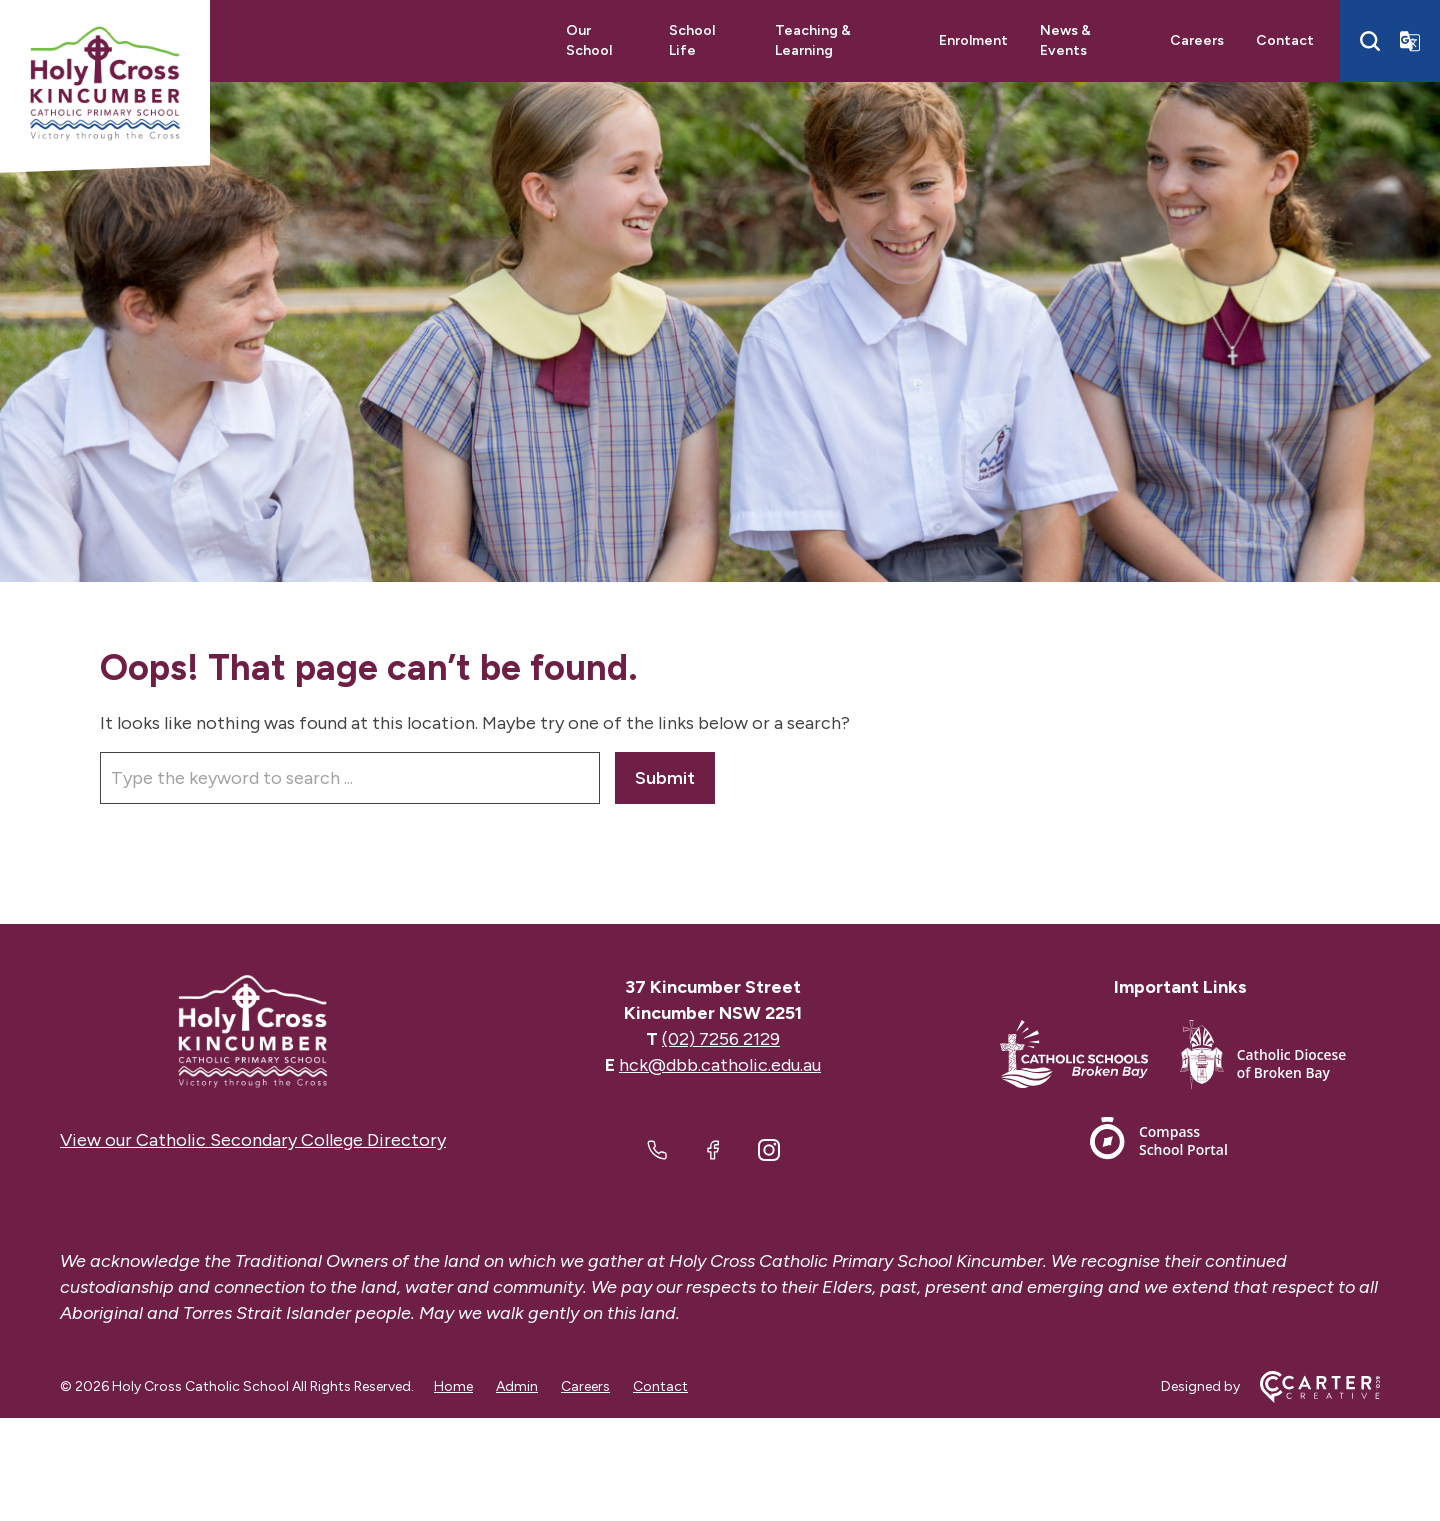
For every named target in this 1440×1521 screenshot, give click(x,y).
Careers (1197, 40)
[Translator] (1410, 41)
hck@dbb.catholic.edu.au (720, 1065)
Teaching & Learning (813, 40)
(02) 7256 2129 (721, 1039)
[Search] (1370, 41)
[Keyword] (350, 778)
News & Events (1065, 40)
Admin (517, 1386)
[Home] (253, 1031)
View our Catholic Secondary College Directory (253, 1140)
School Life (692, 40)
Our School (589, 40)
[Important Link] (1090, 1058)
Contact (1285, 40)
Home (453, 1386)
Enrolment (973, 40)
